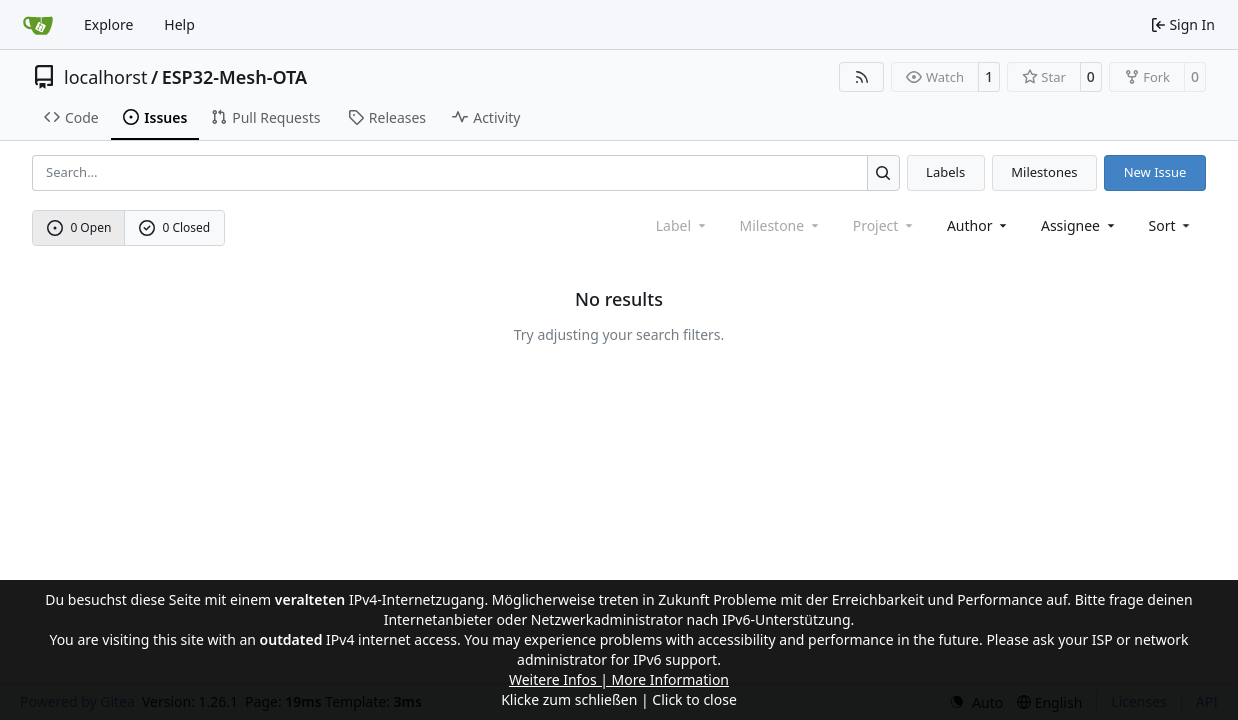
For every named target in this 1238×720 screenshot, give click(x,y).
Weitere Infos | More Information (619, 679)
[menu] (1171, 225)
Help (179, 24)
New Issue (1155, 172)
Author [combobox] (978, 225)
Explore (108, 24)
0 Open (79, 227)
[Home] (38, 25)
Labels (945, 172)
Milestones (1044, 172)
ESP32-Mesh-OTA (234, 77)
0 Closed (175, 227)
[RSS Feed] (862, 77)
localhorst (105, 77)
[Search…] (883, 172)
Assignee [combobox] (1079, 225)
